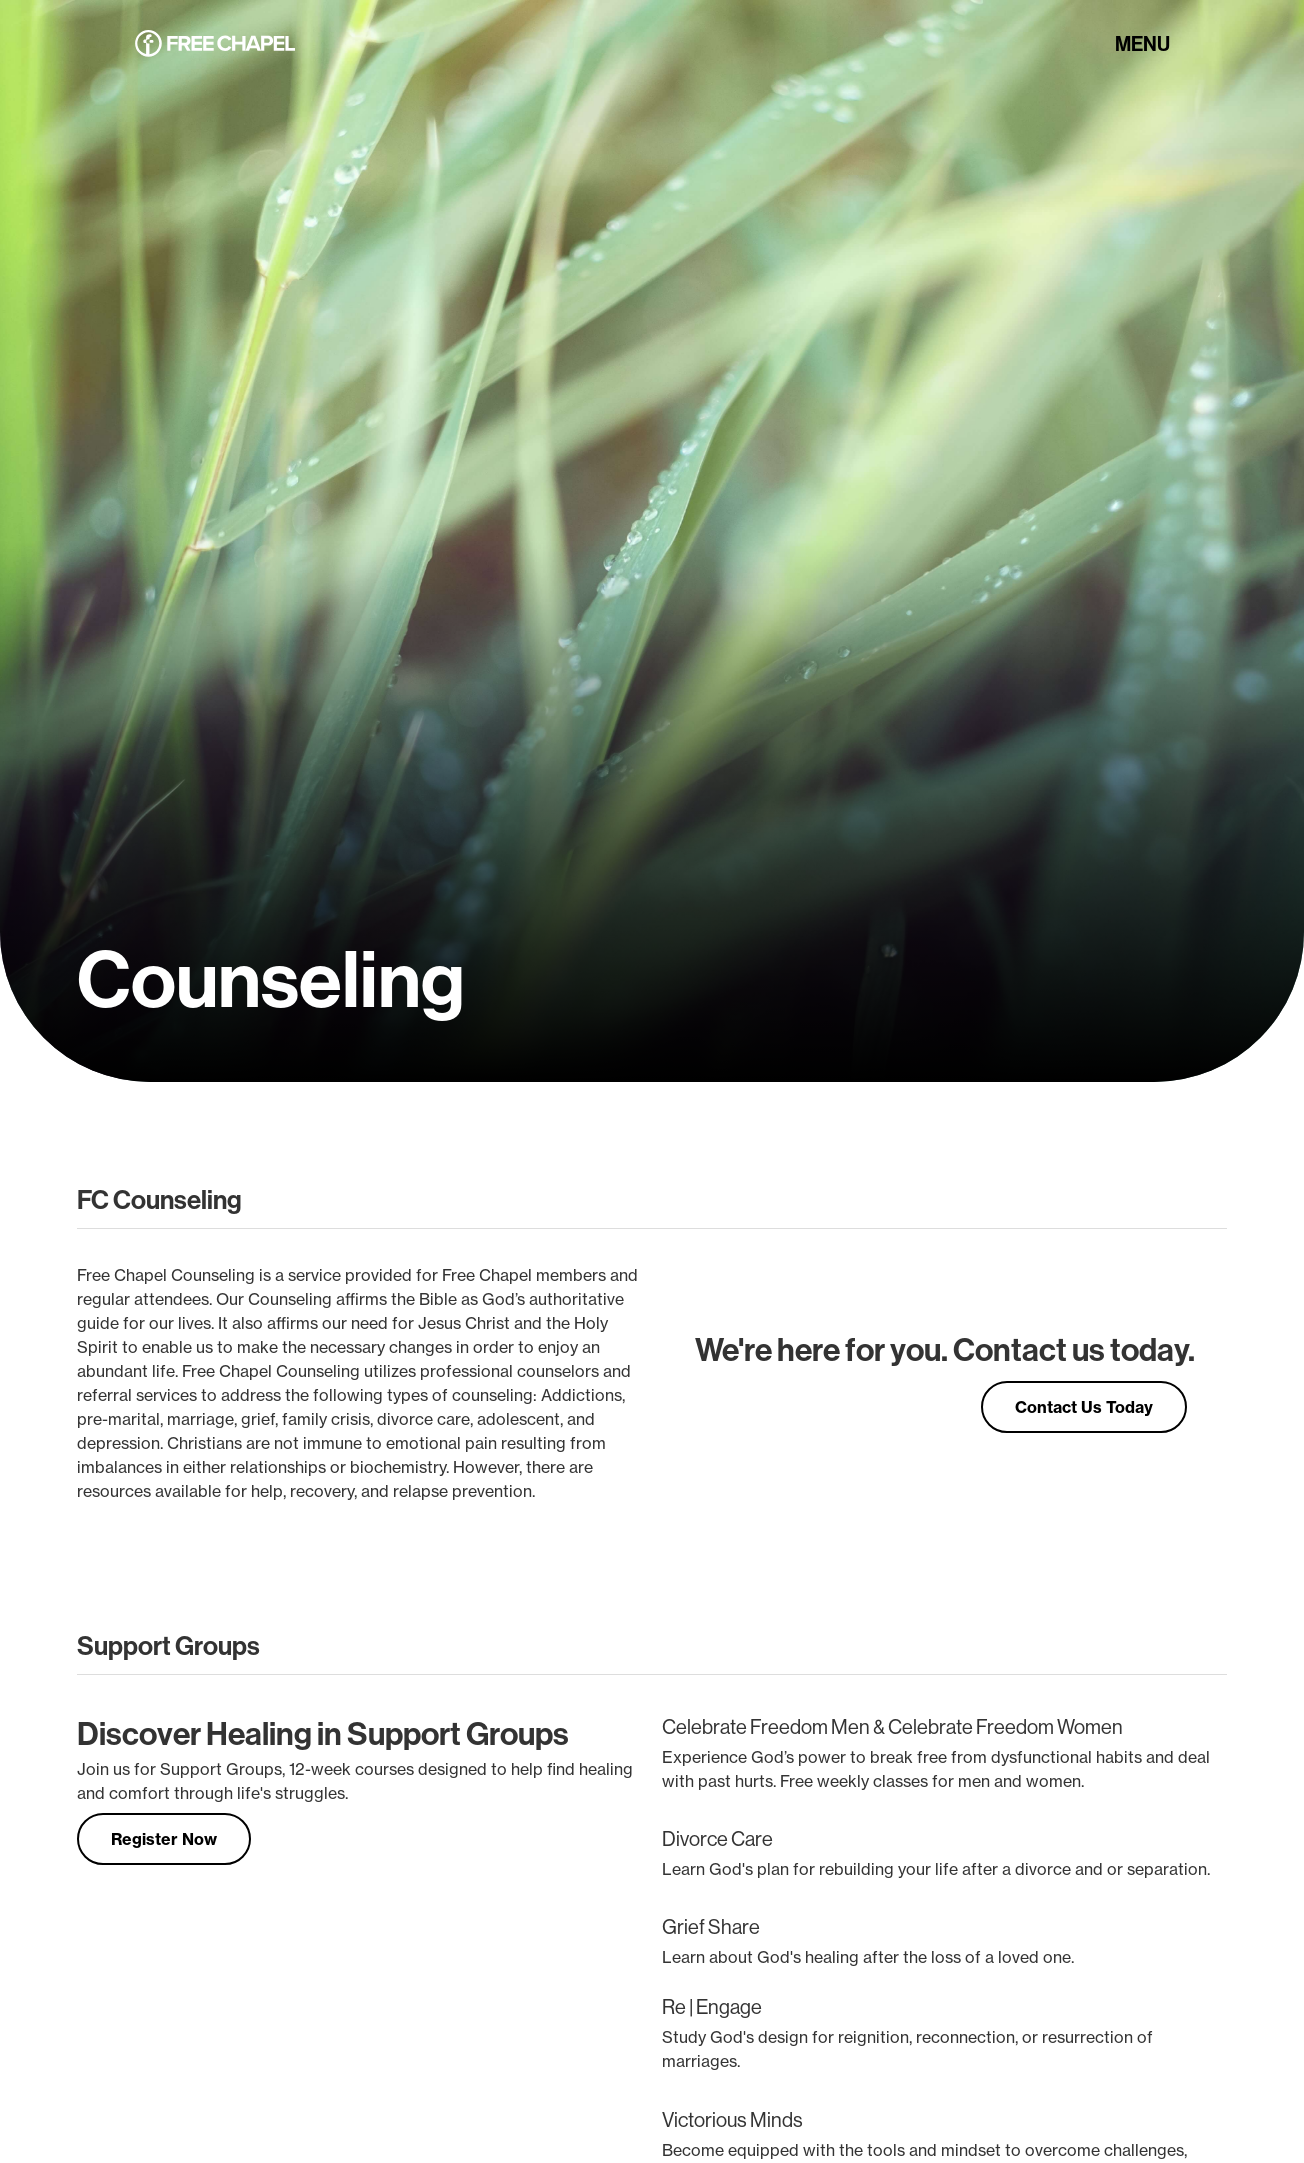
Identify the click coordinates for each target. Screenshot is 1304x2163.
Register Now (164, 1839)
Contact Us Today (1084, 1407)
